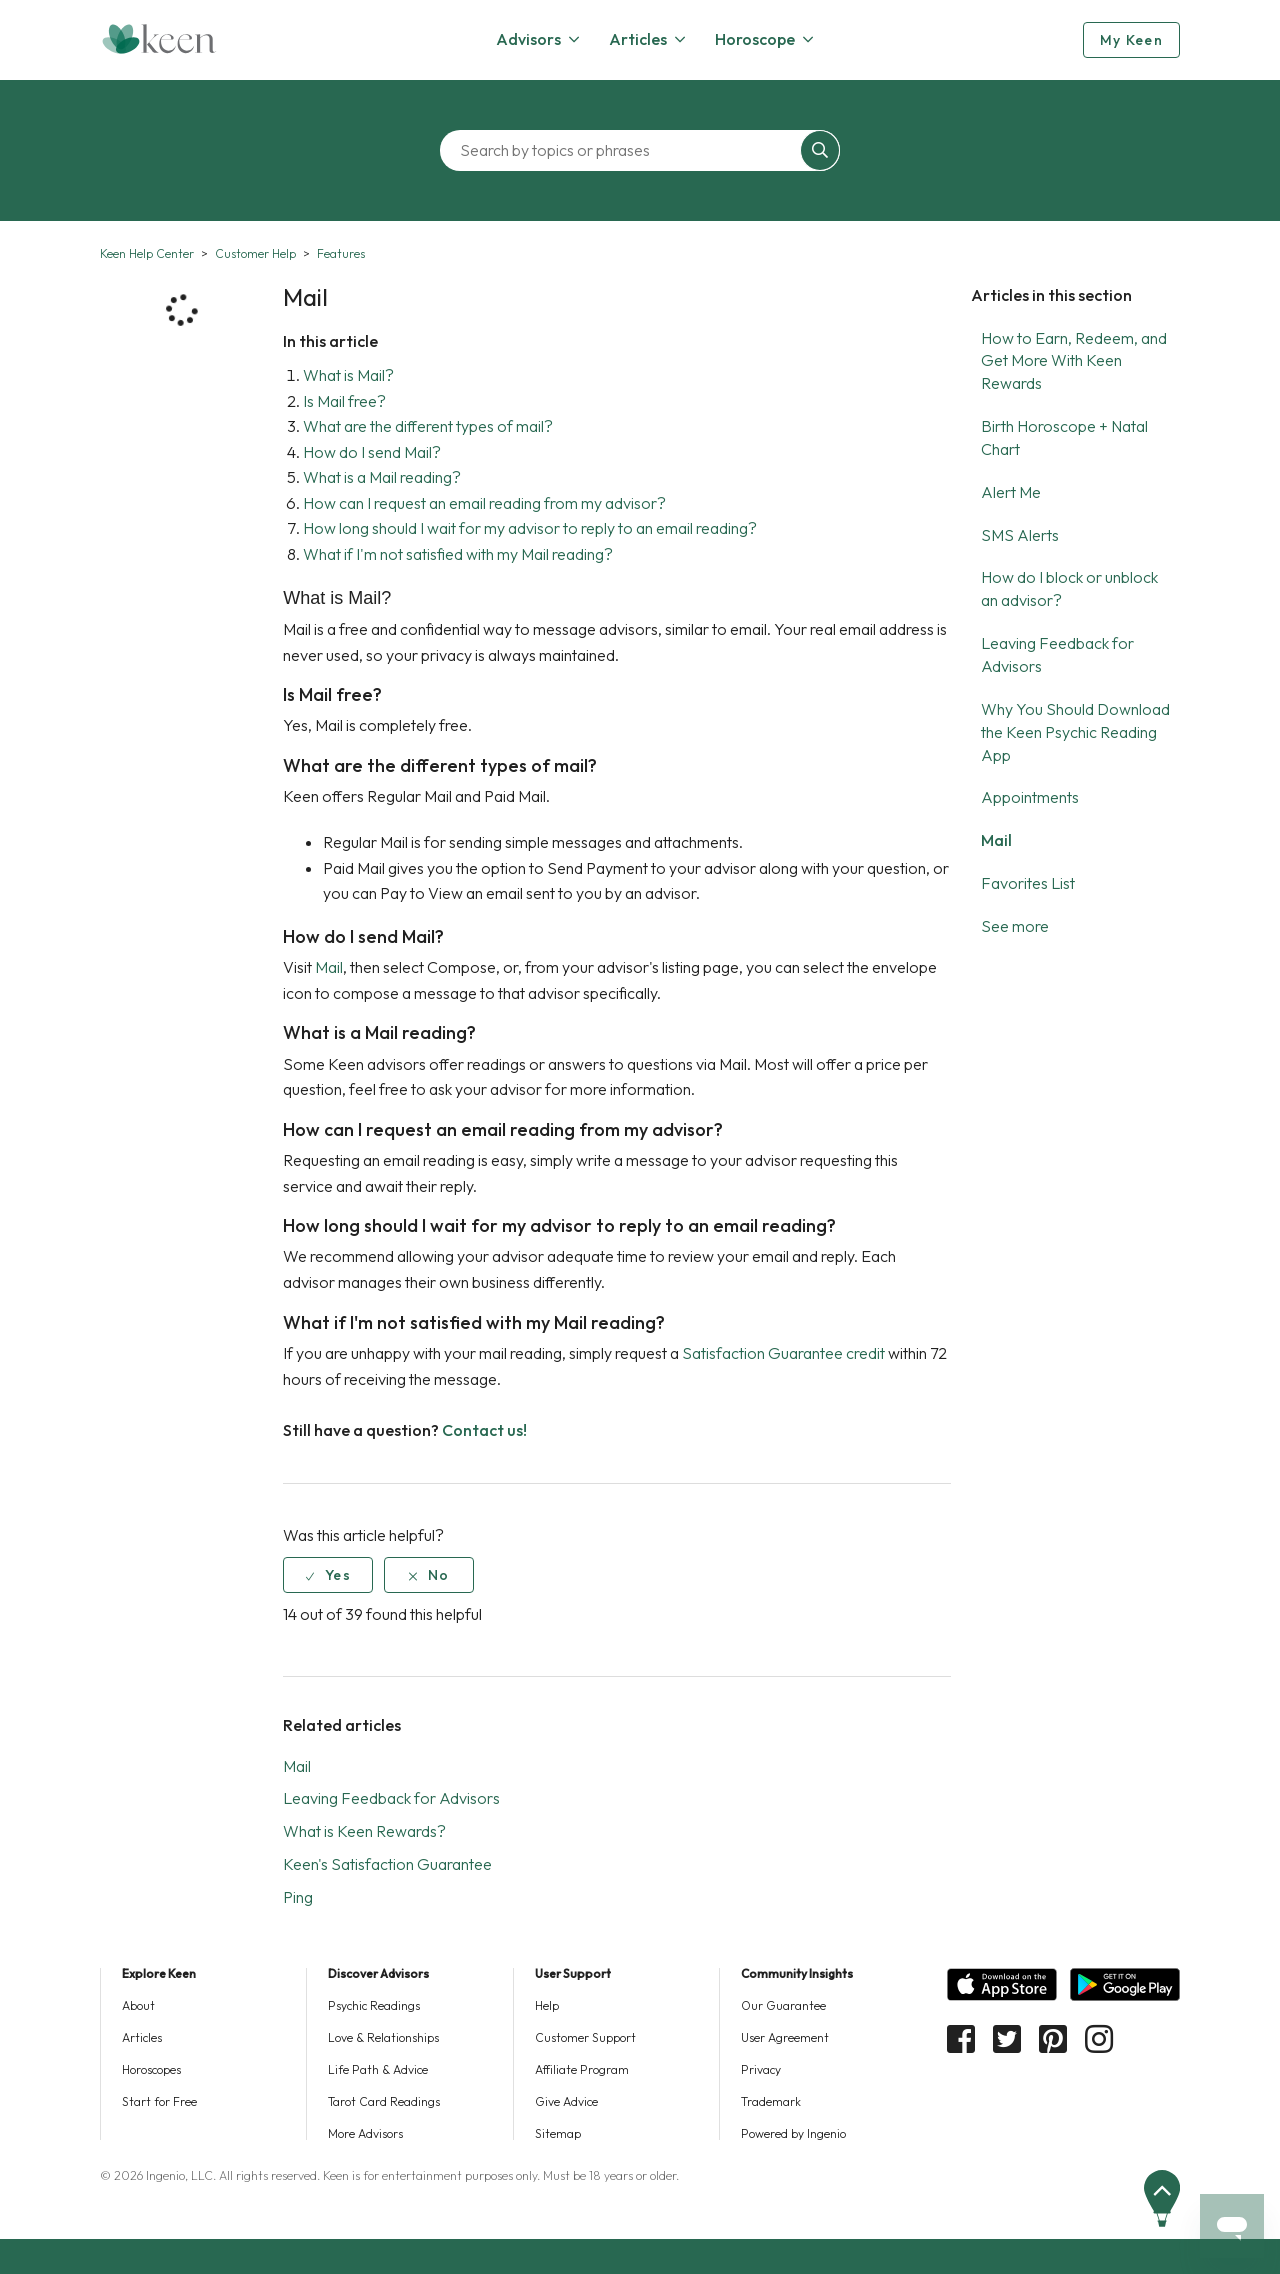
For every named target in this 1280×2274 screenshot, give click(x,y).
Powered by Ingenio (793, 2133)
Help (547, 2005)
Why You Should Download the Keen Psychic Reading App (1075, 732)
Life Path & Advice (378, 2069)
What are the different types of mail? (428, 426)
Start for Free (159, 2101)
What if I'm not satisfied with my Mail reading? (458, 554)
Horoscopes (151, 2069)
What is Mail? (348, 375)
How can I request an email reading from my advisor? (484, 503)
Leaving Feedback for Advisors (391, 1798)
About (138, 2005)
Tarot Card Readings (384, 2101)
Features (341, 253)
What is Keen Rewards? (364, 1831)
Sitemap (558, 2133)
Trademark (771, 2101)
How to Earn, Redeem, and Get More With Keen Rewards (1074, 361)
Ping (298, 1897)
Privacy (761, 2069)
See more (1015, 926)
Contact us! (484, 1430)
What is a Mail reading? (382, 477)
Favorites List (1028, 883)
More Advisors (365, 2133)
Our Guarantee (783, 2005)
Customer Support (585, 2037)
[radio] (328, 1575)
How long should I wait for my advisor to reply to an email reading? (530, 528)
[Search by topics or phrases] (625, 150)
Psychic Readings (374, 2005)
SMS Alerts (1020, 535)
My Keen (1131, 40)
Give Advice (566, 2101)
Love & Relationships (383, 2037)
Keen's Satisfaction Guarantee (387, 1864)
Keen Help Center (147, 253)
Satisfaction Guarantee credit (783, 1353)
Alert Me (1011, 492)
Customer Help (255, 253)
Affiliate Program (582, 2069)
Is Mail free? (344, 401)
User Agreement (785, 2037)
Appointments (1030, 797)
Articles (142, 2037)
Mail (996, 840)
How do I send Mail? (372, 452)
